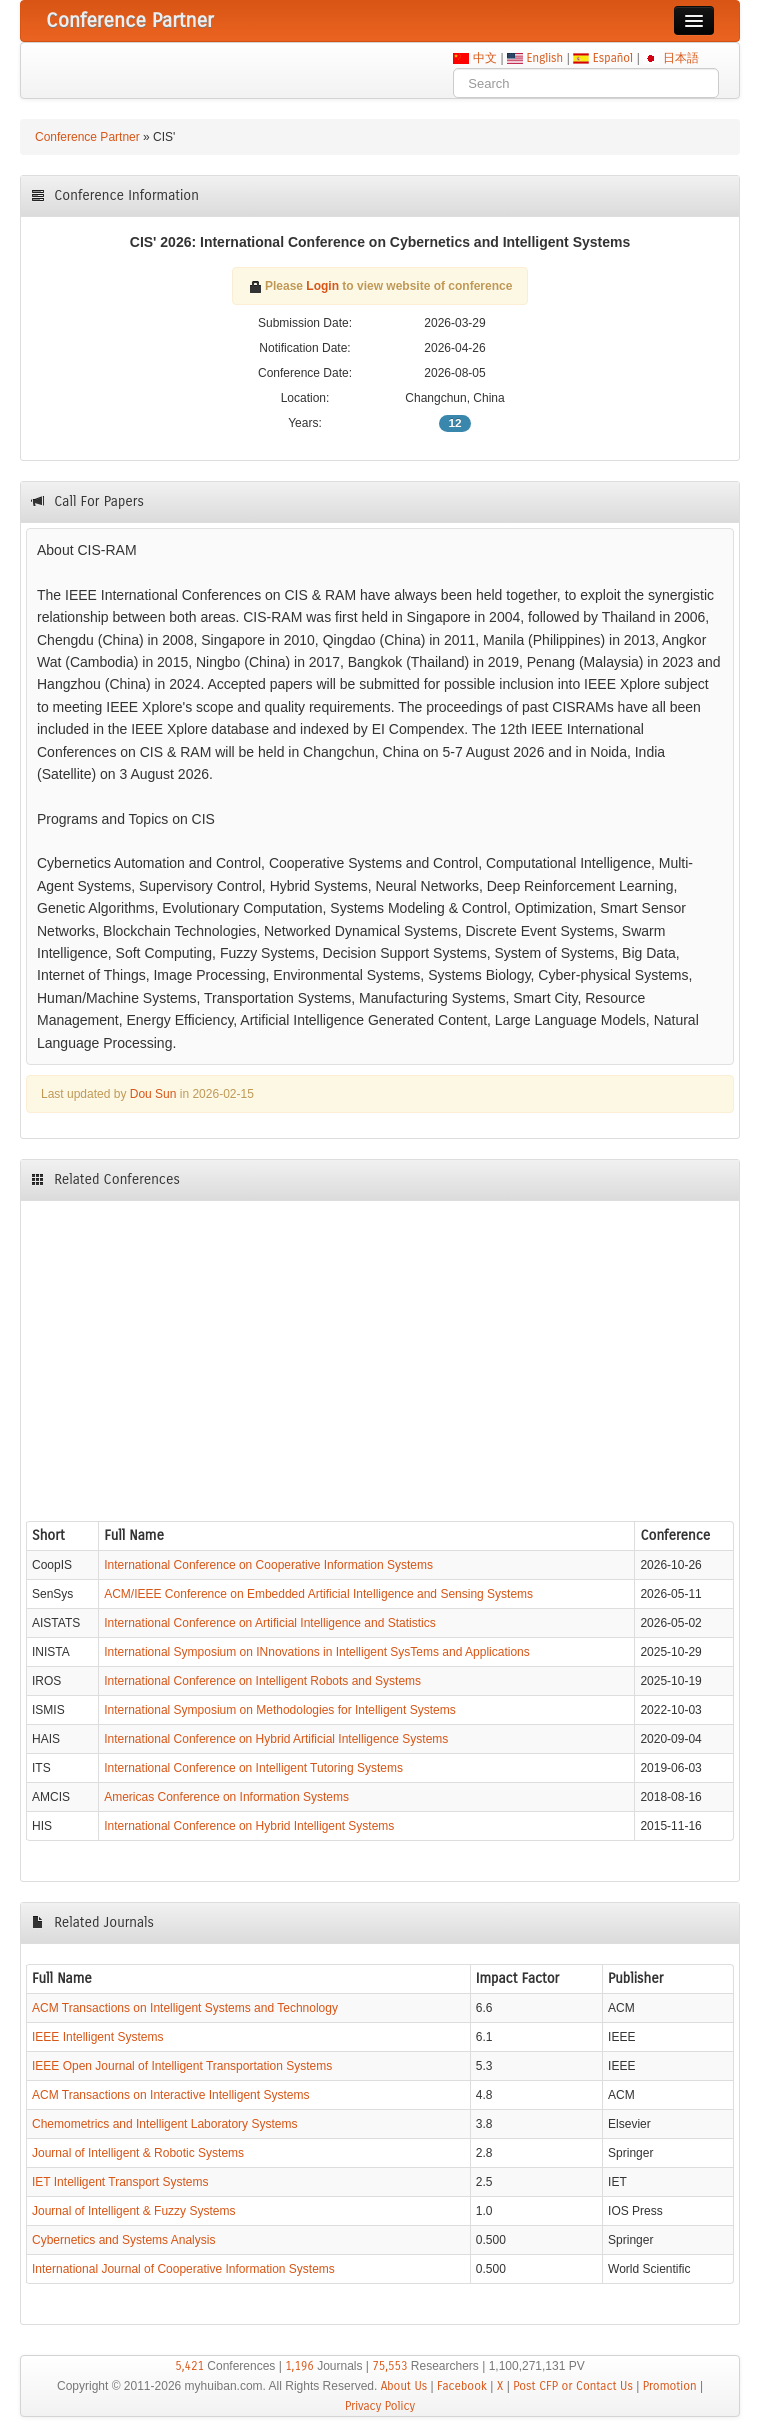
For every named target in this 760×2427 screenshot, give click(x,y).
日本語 (680, 58)
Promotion (670, 2386)
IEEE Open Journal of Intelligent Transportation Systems (182, 2066)
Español (612, 58)
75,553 (389, 2366)
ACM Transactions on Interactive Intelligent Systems (170, 2095)
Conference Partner (87, 137)
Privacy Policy (380, 2406)
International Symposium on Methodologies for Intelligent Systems (280, 1710)
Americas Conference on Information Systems (226, 1797)
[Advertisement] (380, 1356)
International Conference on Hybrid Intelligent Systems (249, 1826)
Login (322, 286)
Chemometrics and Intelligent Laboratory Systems (164, 2124)
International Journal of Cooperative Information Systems (183, 2269)
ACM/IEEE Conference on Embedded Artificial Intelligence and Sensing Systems (318, 1594)
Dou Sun (153, 1094)
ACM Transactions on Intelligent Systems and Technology (185, 2008)
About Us (404, 2386)
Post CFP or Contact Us (573, 2386)
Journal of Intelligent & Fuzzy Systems (133, 2211)
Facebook (462, 2386)
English (545, 58)
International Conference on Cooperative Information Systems (268, 1565)
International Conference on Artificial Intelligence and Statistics (270, 1623)
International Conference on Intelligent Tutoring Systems (253, 1768)
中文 (484, 58)
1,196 (299, 2366)
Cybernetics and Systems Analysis (123, 2240)
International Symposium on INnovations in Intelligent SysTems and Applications (317, 1652)
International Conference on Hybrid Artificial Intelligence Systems (276, 1739)
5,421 (189, 2366)
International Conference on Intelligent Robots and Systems (262, 1681)
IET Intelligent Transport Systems (120, 2182)
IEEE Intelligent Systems (97, 2037)
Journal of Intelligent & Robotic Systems (138, 2153)
